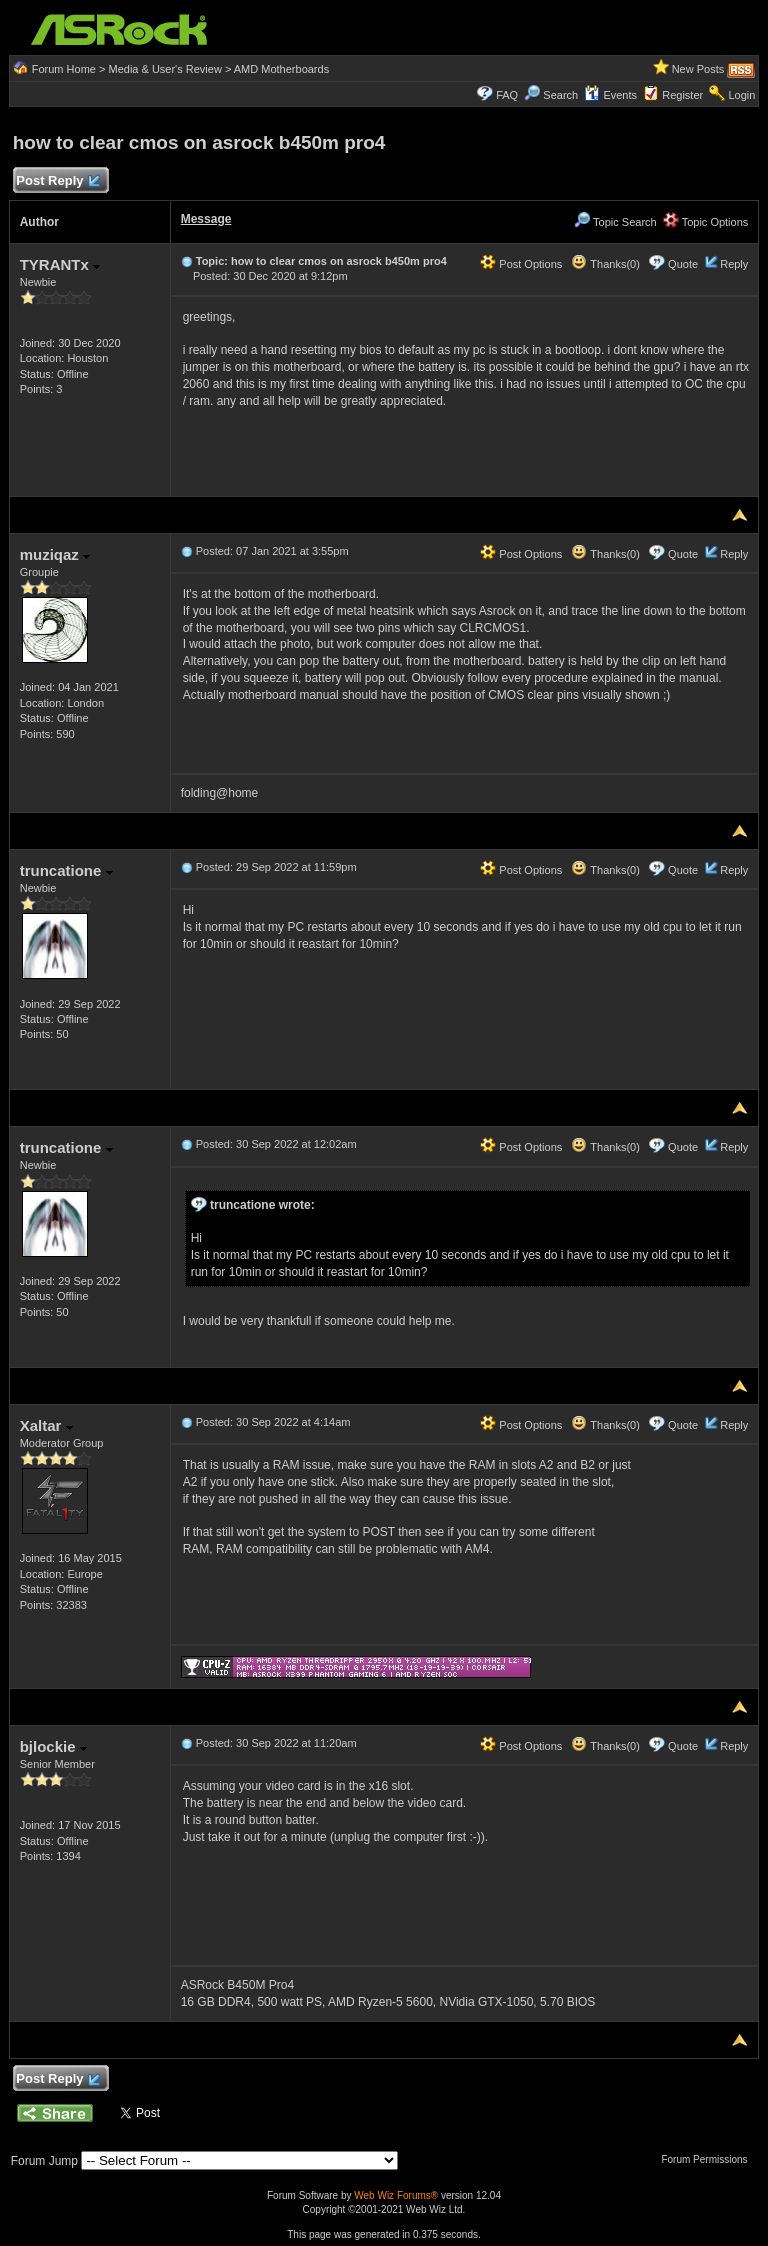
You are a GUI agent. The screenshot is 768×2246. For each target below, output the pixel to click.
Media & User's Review (164, 69)
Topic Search (615, 222)
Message (206, 219)
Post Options (521, 264)
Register (682, 95)
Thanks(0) (605, 264)
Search (560, 95)
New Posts (698, 69)
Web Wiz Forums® (396, 2195)
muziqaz (55, 554)
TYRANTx (60, 264)
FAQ (507, 95)
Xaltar (46, 1425)
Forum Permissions (709, 2159)
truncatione (66, 870)
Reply (734, 264)
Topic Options (706, 222)
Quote (683, 264)
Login (741, 95)
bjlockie (53, 1746)
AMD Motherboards (281, 69)
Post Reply (58, 181)
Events (610, 95)
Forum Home (64, 69)
